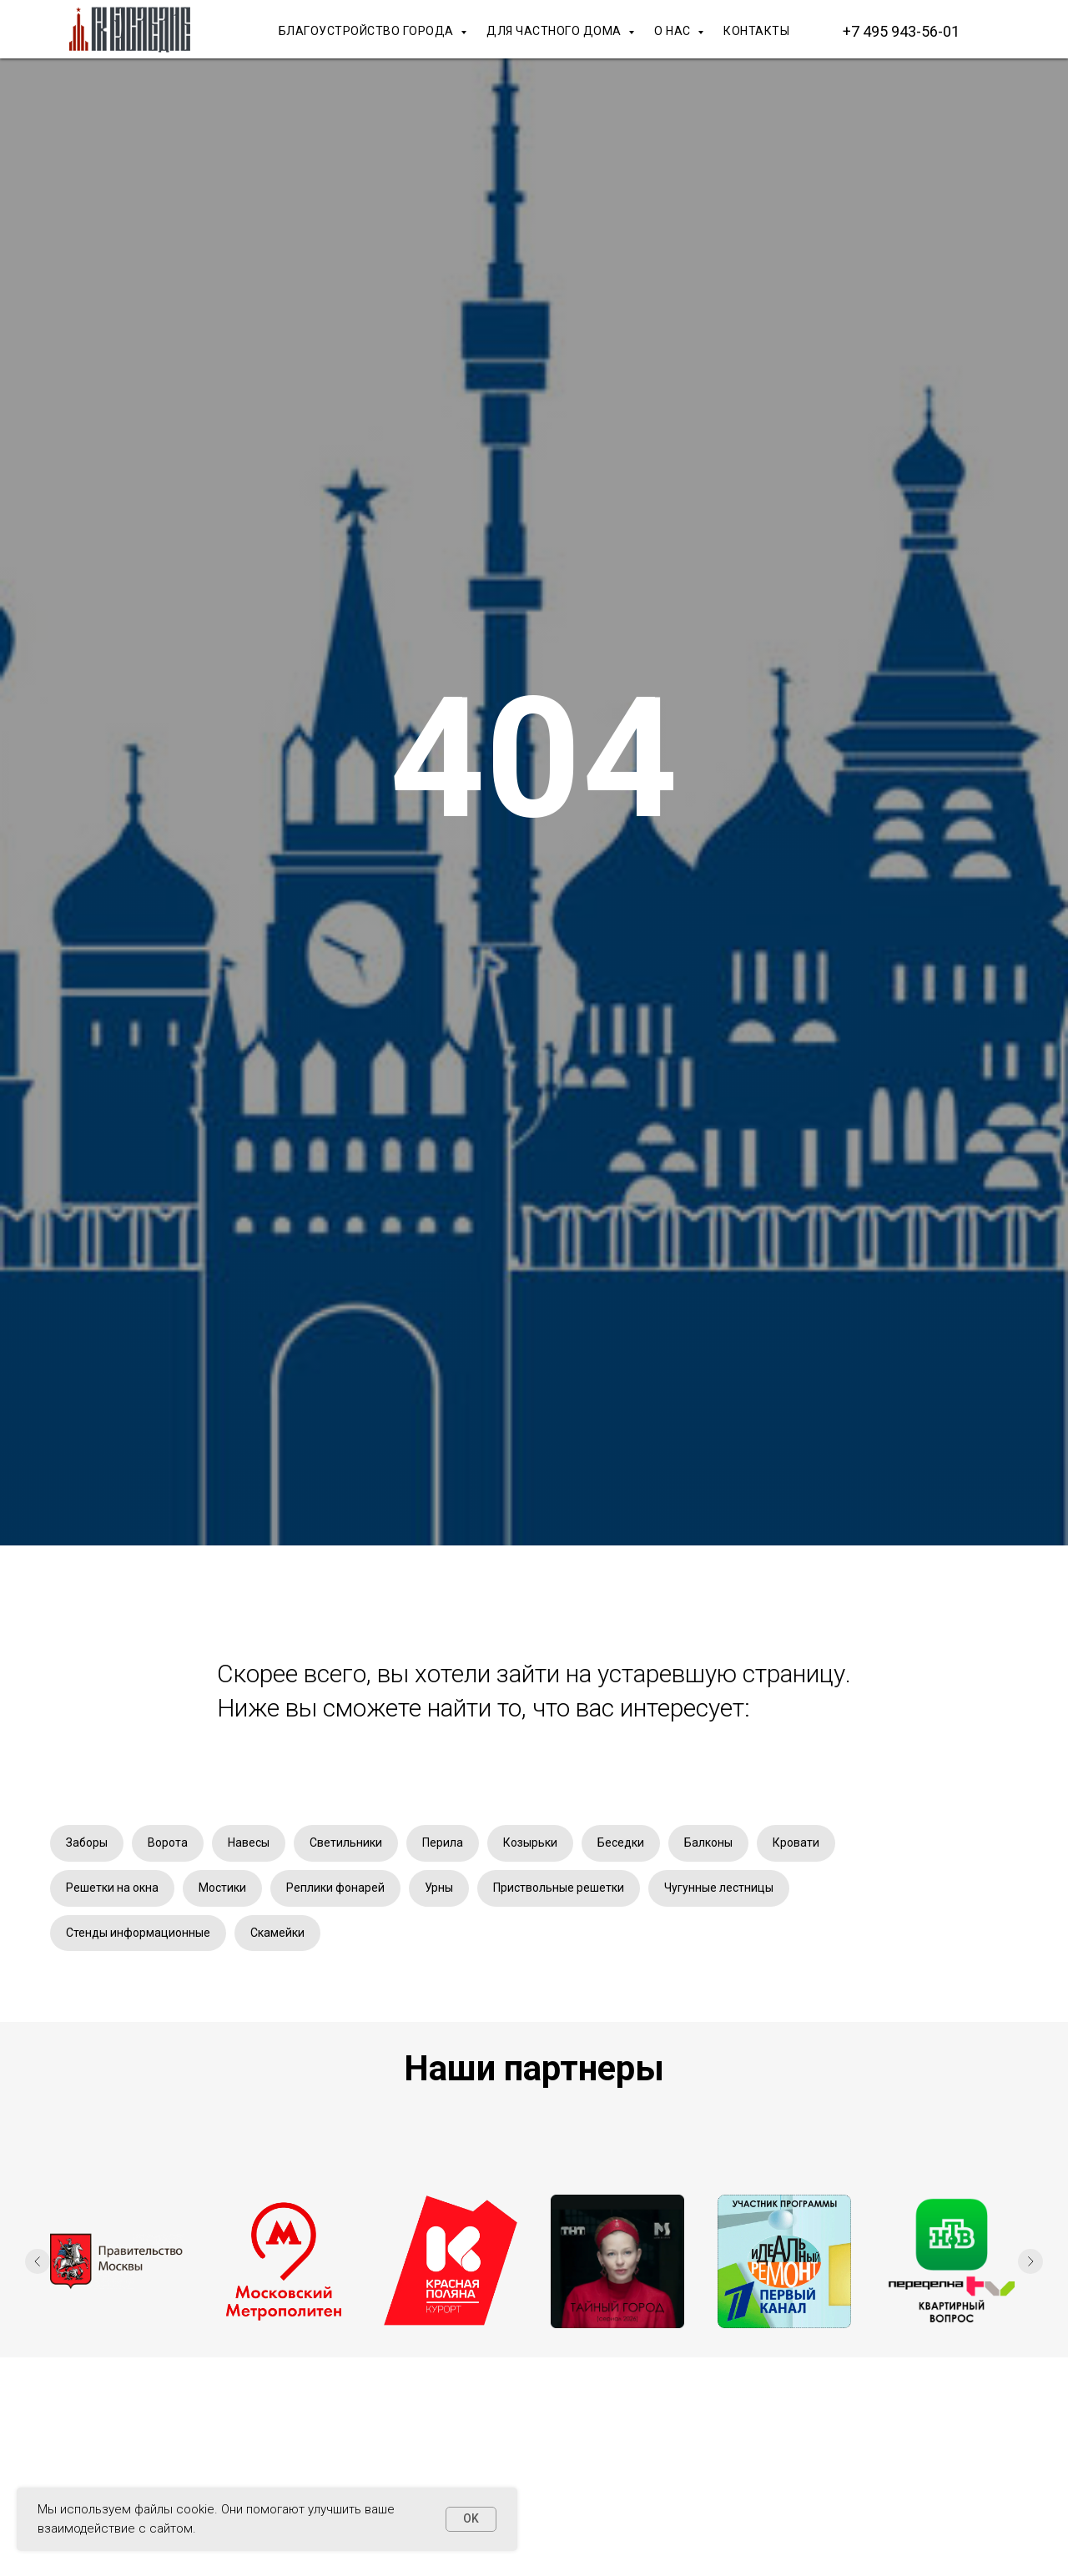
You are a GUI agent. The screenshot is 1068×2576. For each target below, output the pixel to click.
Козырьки (530, 1842)
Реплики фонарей (335, 1887)
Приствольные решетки (558, 1887)
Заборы (87, 1842)
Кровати (796, 1842)
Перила (442, 1842)
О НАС (673, 31)
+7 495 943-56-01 (901, 31)
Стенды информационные (138, 1932)
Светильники (346, 1842)
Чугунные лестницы (718, 1887)
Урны (439, 1887)
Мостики (222, 1887)
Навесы (249, 1842)
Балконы (708, 1842)
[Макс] (1001, 30)
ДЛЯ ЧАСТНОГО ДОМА (555, 31)
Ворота (168, 1842)
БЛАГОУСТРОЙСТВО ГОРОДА (368, 31)
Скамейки (277, 1932)
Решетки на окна (112, 1887)
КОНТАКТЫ (756, 31)
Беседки (620, 1842)
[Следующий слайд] (1030, 2261)
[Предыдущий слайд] (37, 2261)
